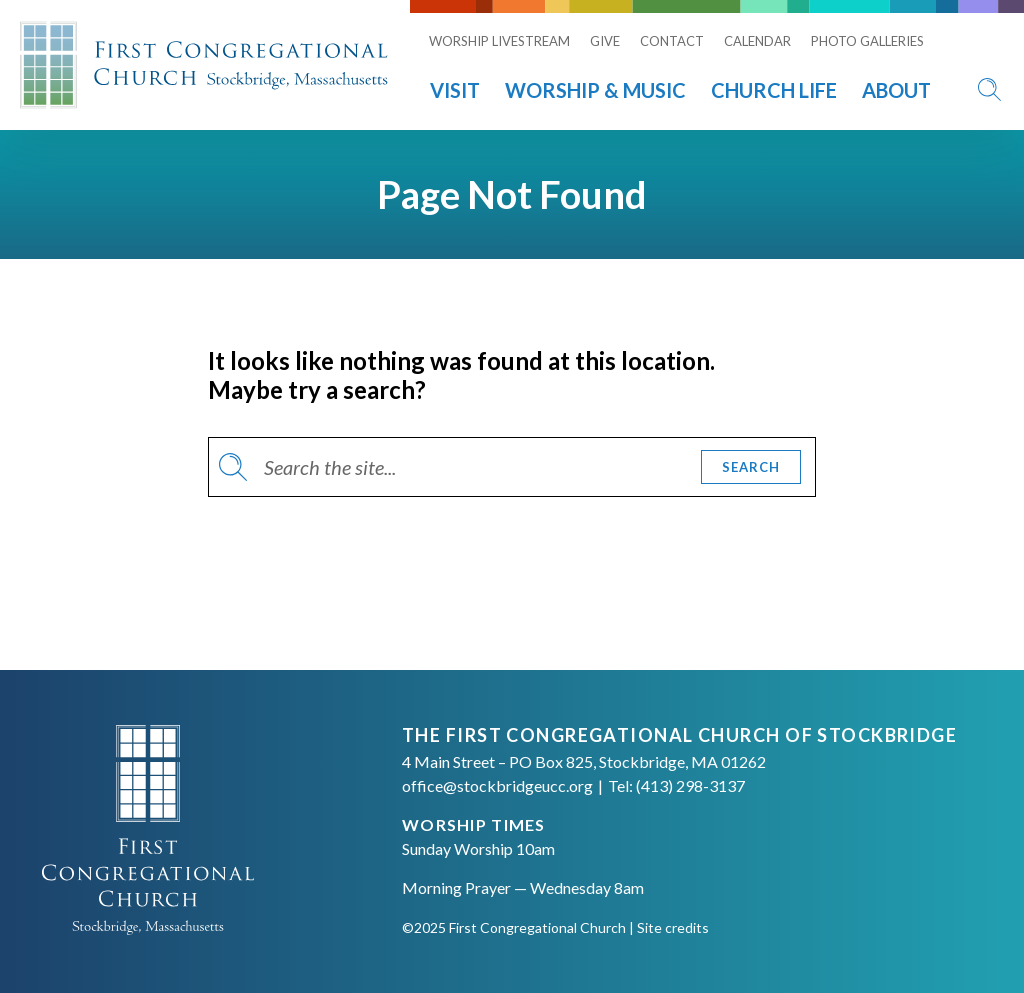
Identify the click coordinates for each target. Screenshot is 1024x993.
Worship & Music (595, 90)
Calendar (757, 41)
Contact (672, 41)
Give (605, 41)
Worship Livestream (499, 41)
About (896, 90)
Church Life (774, 90)
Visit (455, 90)
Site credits (673, 927)
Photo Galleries (867, 41)
